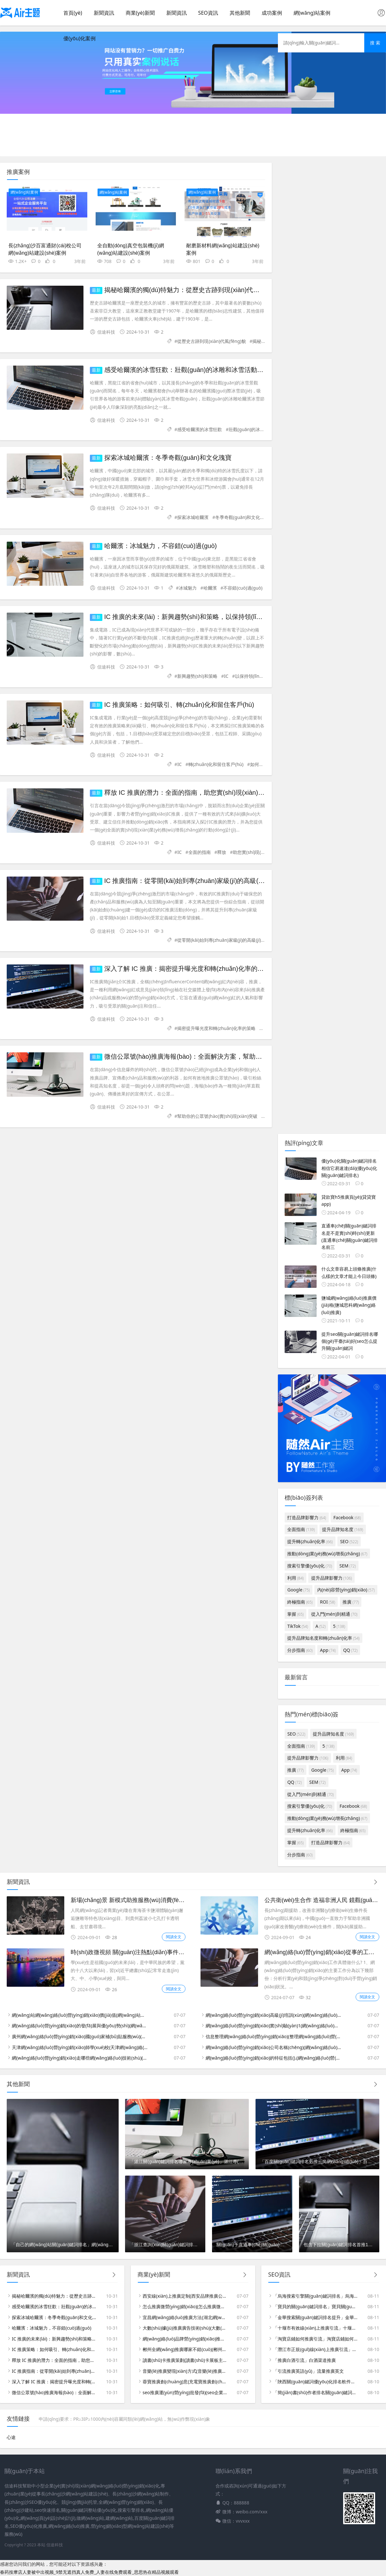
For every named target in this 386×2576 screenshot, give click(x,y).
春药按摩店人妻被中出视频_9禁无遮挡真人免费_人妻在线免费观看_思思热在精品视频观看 (89, 2572)
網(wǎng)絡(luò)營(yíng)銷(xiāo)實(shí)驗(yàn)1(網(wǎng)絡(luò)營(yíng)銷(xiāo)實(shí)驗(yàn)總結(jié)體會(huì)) (274, 2026)
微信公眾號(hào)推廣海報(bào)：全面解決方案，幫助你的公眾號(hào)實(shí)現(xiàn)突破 (54, 2392)
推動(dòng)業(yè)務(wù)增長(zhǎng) (327, 1554)
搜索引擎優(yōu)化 (309, 1566)
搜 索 (375, 43)
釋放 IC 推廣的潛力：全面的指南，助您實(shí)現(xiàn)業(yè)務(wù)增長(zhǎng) (54, 2360)
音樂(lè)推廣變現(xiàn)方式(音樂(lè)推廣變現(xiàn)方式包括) (185, 2371)
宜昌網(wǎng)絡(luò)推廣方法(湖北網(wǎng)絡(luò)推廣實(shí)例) (185, 2317)
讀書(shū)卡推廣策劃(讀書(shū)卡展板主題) (185, 2360)
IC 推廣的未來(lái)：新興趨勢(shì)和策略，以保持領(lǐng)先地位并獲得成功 (54, 2339)
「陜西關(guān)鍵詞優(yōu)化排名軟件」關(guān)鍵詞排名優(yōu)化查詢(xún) (315, 2382)
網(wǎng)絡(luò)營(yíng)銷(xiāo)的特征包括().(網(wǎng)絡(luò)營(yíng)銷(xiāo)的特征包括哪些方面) (274, 2058)
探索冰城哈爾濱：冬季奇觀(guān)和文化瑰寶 (168, 457)
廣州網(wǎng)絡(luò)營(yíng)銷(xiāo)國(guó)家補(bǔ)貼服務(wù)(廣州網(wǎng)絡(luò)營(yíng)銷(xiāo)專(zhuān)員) (80, 2036)
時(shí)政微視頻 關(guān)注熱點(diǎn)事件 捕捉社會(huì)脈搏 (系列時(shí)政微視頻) (177, 1952)
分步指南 (299, 1650)
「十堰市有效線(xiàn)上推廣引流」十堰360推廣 (315, 2328)
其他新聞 (240, 12)
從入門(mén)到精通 (334, 1614)
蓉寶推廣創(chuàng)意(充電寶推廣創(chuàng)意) (185, 2382)
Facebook (347, 1517)
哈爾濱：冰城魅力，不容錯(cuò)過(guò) (160, 545)
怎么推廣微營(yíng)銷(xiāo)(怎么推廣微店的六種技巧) (185, 2306)
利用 (295, 1578)
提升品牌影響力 (331, 1578)
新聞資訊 (104, 12)
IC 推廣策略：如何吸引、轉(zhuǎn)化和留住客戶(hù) (179, 704)
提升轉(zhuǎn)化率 (310, 1541)
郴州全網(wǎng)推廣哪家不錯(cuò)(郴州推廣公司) (185, 2349)
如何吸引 (259, 764)
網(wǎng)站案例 (312, 12)
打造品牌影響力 (306, 1517)
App (328, 1650)
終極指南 (299, 1602)
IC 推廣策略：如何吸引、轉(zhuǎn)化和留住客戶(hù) (54, 2349)
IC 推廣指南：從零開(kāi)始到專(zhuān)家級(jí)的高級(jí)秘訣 (190, 880)
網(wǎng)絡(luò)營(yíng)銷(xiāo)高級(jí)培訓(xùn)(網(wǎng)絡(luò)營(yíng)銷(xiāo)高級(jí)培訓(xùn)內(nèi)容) (274, 2015)
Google (298, 1590)
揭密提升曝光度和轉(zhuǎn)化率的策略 (216, 1028)
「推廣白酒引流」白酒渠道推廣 (304, 2360)
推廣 (351, 1602)
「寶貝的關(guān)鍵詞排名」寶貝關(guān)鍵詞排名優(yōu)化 (315, 2306)
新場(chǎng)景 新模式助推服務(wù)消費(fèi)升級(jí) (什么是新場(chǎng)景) (165, 1900)
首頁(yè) (72, 12)
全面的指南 (199, 852)
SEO (349, 1541)
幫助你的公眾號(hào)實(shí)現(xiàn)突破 (217, 1116)
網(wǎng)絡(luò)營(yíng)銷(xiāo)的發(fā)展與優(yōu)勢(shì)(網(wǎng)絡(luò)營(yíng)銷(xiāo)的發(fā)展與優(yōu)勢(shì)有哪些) (80, 2026)
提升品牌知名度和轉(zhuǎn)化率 (323, 1638)
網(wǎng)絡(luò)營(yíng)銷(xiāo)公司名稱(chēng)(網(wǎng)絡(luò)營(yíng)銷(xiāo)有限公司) (274, 2047)
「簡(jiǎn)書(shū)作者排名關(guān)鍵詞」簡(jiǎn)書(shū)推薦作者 (315, 2392)
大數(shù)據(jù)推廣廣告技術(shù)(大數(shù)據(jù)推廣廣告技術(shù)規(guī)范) (185, 2328)
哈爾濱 (210, 588)
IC (226, 676)
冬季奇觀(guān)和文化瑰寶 (242, 517)
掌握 (295, 1614)
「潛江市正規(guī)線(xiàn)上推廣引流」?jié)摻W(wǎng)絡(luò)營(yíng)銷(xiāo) (315, 2349)
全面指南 (301, 1529)
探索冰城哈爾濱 (193, 517)
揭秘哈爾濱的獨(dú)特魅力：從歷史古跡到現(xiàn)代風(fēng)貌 (193, 289)
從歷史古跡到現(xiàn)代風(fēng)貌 (211, 341)
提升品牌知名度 (342, 1529)
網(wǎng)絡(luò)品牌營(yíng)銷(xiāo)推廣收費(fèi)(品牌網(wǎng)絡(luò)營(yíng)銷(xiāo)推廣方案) (185, 2339)
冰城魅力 (188, 588)
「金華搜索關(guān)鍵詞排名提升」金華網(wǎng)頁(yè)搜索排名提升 (315, 2317)
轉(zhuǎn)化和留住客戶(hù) (216, 764)
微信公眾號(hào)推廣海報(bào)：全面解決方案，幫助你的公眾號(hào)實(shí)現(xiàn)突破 (230, 1056)
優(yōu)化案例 (79, 38)
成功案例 (272, 12)
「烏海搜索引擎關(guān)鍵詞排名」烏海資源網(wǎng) (315, 2296)
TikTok (297, 1626)
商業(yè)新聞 (140, 12)
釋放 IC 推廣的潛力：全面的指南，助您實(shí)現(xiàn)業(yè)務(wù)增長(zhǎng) (216, 792)
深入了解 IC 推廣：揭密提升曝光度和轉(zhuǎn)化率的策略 (187, 968)
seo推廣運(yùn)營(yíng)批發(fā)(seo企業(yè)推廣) (185, 2392)
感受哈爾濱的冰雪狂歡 (199, 429)
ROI (327, 1602)
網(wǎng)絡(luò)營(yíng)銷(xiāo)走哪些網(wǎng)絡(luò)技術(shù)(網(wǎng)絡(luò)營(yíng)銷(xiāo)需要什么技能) (80, 2058)
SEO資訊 (208, 12)
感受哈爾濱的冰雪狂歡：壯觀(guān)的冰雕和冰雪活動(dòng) (190, 369)
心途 (11, 2437)
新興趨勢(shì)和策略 (197, 676)
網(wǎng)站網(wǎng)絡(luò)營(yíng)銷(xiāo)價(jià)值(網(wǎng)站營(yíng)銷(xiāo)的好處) (80, 2015)
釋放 (221, 852)
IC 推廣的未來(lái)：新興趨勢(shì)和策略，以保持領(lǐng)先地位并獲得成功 (210, 616)
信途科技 (54, 2545)
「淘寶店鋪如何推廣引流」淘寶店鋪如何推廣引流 (315, 2339)
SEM (347, 1566)
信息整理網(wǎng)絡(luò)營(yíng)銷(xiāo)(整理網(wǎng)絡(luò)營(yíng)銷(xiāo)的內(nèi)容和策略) (274, 2036)
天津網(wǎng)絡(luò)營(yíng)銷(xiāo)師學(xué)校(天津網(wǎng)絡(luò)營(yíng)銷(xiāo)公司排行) (80, 2047)
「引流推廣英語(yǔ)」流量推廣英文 (308, 2371)
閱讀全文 (173, 1936)
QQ (350, 1650)
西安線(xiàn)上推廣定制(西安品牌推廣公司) (185, 2296)
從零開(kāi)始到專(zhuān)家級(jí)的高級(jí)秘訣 (223, 940)
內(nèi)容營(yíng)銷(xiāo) (346, 1590)
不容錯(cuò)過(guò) (242, 588)
